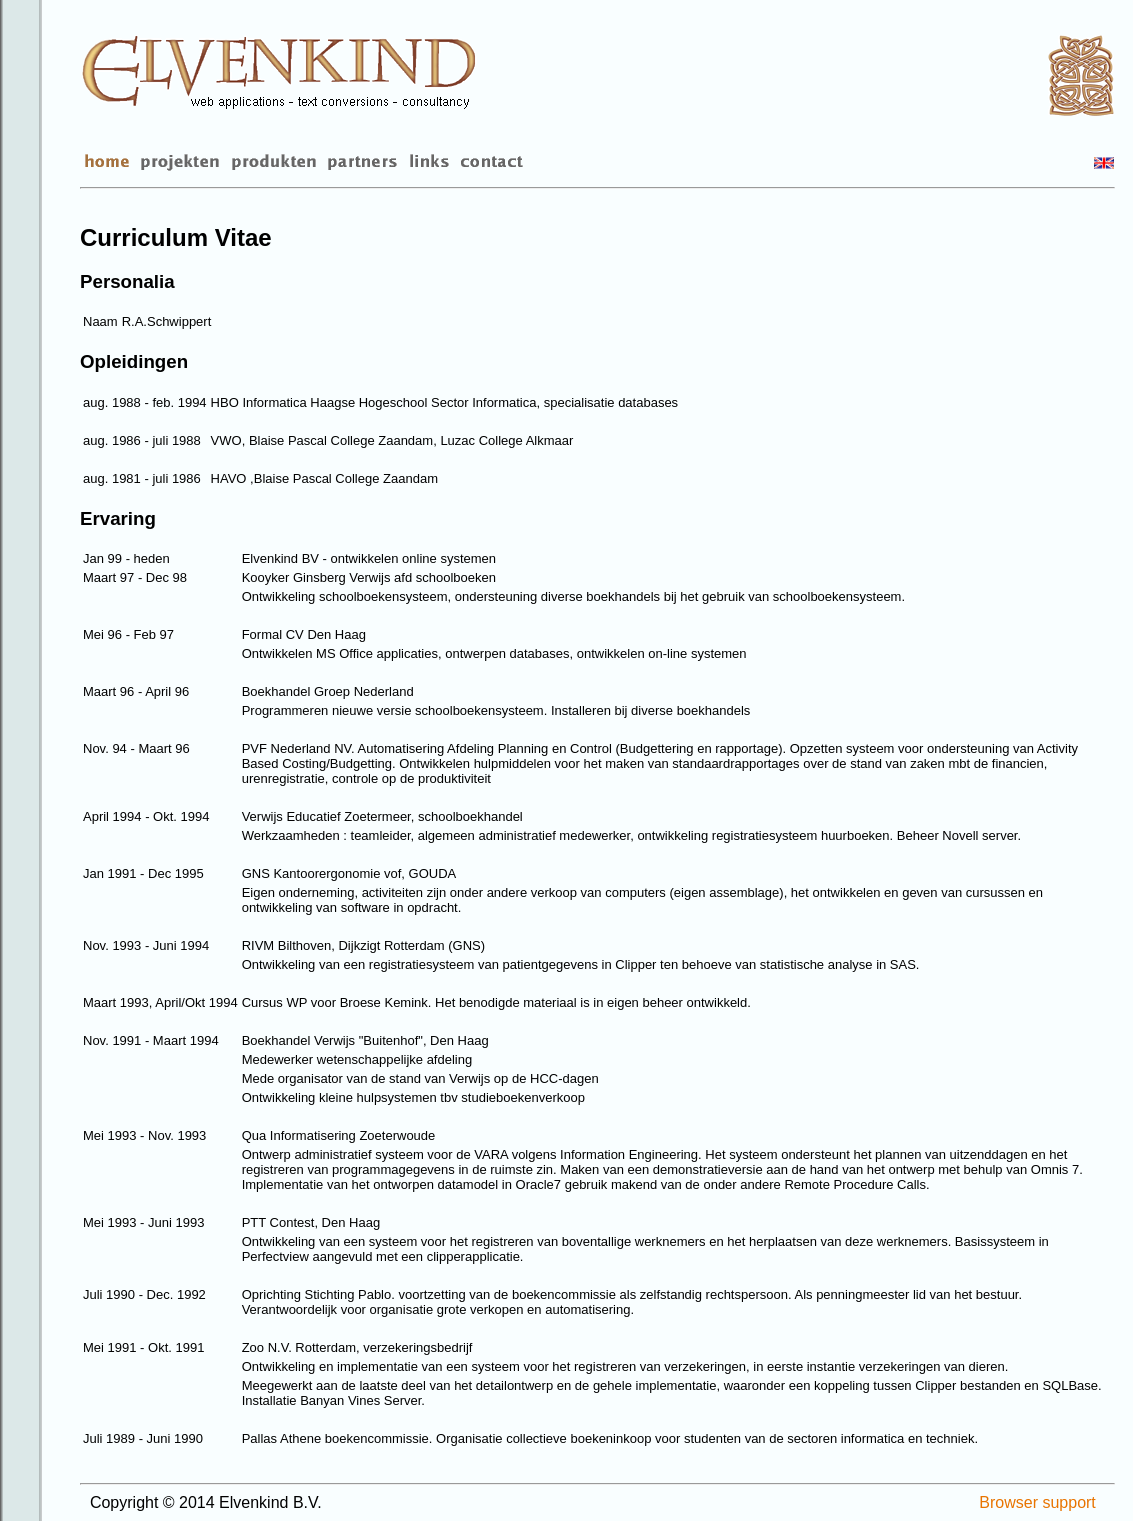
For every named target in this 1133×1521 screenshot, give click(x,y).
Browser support (1037, 1502)
